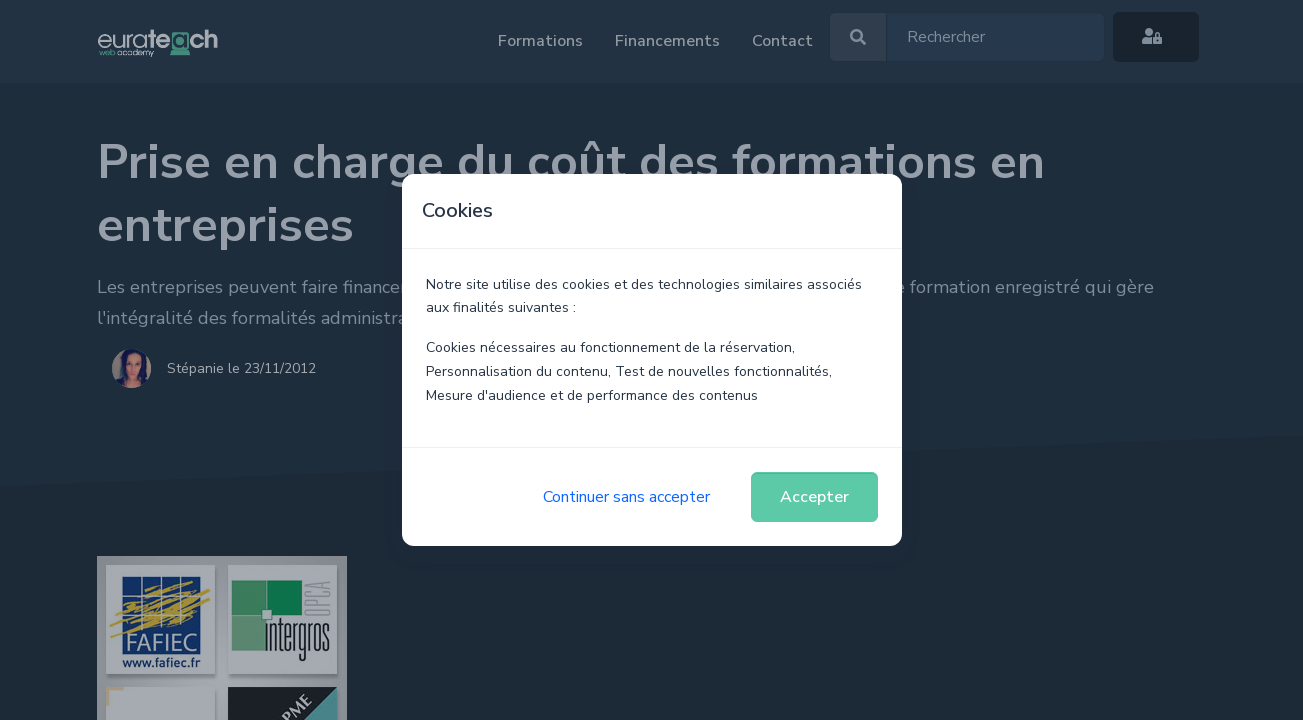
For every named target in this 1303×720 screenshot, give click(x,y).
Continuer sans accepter (626, 497)
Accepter (814, 497)
